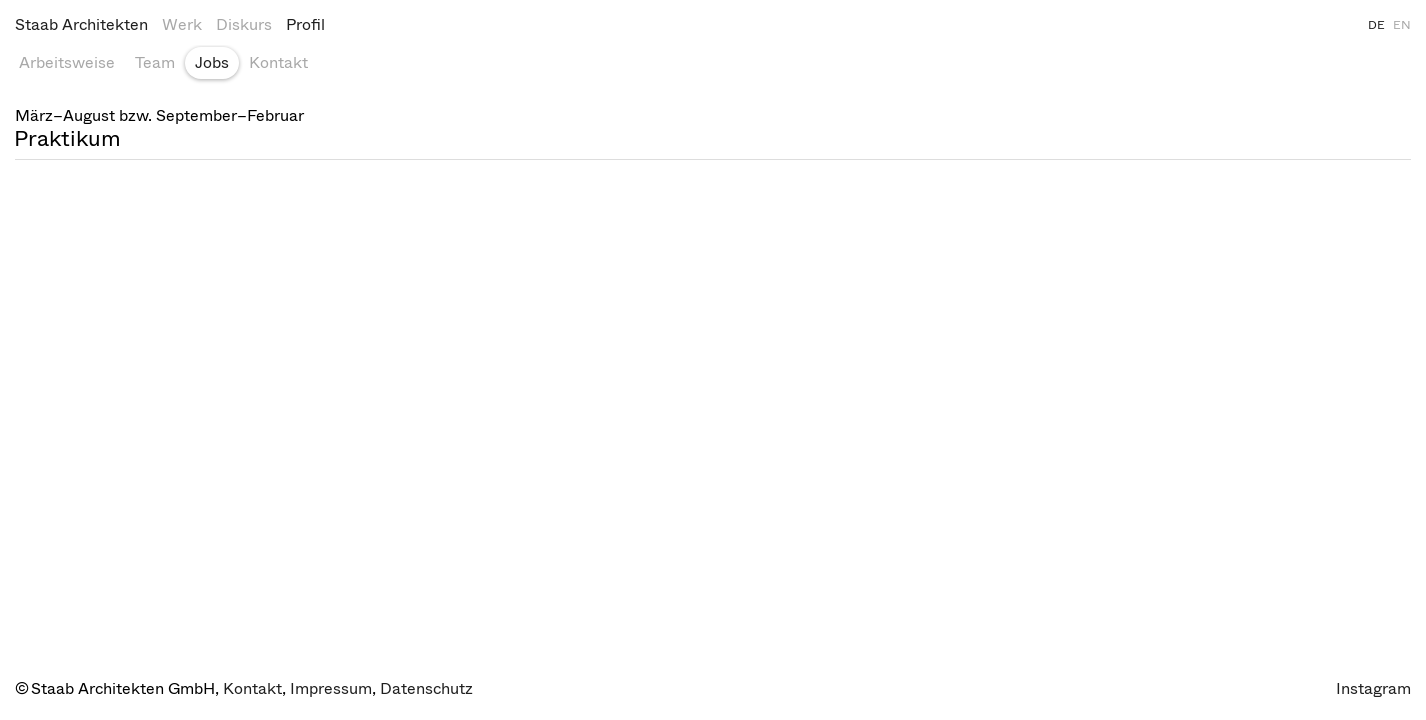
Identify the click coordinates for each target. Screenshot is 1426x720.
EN (1402, 25)
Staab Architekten (81, 24)
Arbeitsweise (67, 62)
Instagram (1373, 688)
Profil (305, 24)
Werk (182, 24)
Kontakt (278, 62)
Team (155, 62)
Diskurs (244, 24)
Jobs (212, 62)
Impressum (331, 688)
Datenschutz (426, 688)
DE (1376, 25)
